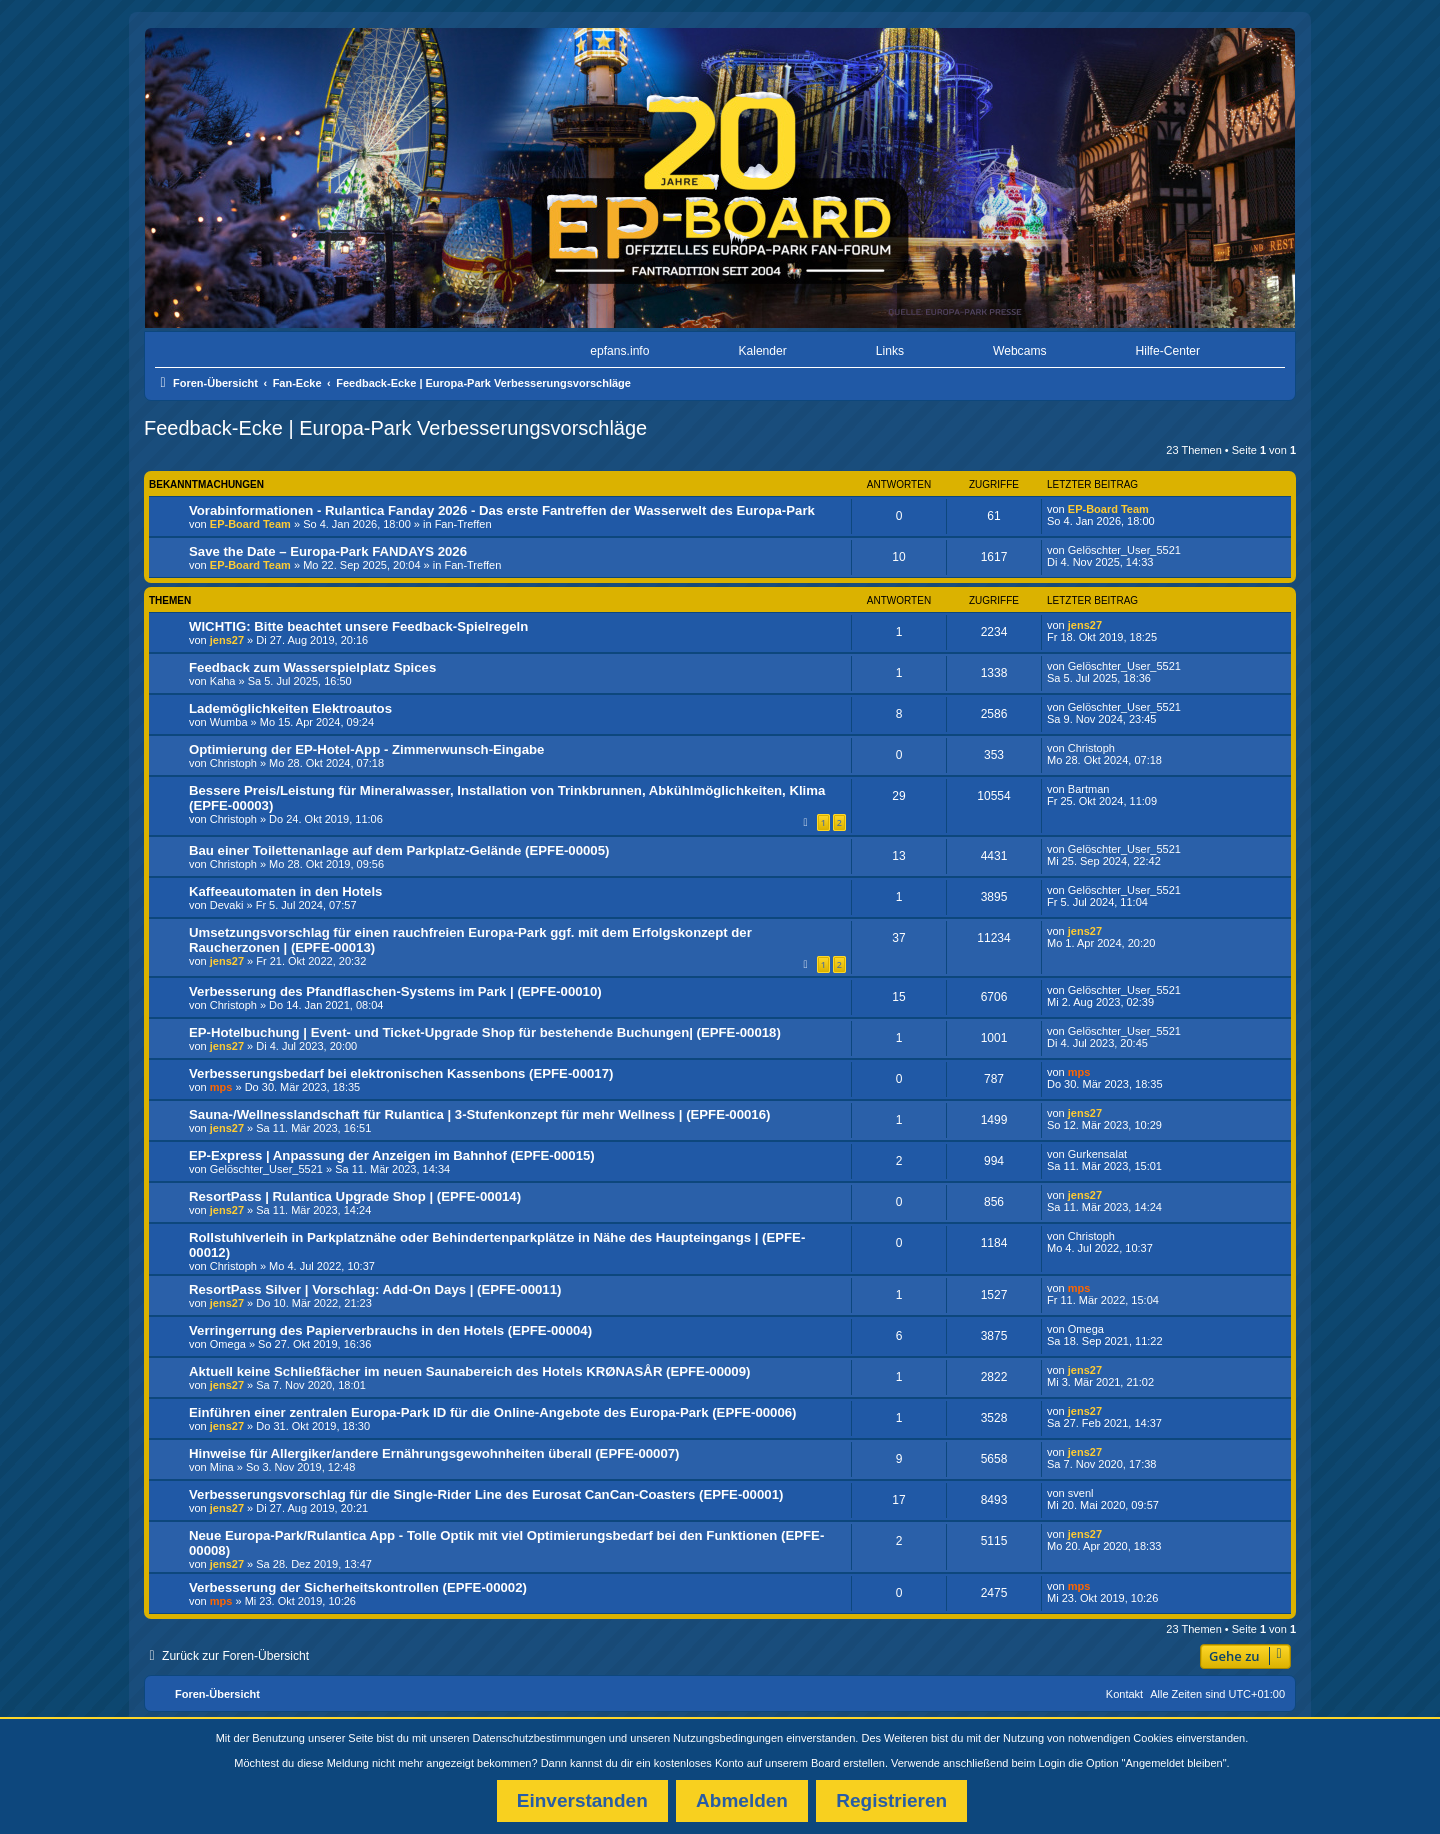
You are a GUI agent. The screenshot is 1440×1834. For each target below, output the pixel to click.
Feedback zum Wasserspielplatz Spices (312, 667)
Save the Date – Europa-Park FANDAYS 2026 (328, 551)
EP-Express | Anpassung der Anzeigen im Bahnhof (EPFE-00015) (392, 1155)
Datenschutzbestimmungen (539, 1738)
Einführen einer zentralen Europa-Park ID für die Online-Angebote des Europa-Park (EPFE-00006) (493, 1412)
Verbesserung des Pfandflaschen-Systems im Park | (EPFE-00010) (395, 991)
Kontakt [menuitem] (1124, 1694)
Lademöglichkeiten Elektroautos (290, 708)
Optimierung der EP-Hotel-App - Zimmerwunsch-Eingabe (366, 749)
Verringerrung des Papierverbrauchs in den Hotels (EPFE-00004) (390, 1330)
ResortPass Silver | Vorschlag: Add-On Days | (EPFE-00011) (375, 1289)
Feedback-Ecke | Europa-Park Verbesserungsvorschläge (395, 428)
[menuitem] (213, 351)
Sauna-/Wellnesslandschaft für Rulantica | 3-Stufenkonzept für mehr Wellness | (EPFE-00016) (479, 1114)
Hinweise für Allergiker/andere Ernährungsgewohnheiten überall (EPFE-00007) (434, 1453)
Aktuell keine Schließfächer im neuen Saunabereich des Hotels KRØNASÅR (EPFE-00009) (469, 1371)
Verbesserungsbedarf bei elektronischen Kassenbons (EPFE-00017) (401, 1073)
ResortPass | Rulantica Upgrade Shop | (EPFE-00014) (355, 1196)
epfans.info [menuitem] (619, 351)
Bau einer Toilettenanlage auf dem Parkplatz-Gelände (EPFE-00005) (399, 850)
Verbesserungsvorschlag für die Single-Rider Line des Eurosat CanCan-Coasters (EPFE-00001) (486, 1494)
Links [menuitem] (890, 351)
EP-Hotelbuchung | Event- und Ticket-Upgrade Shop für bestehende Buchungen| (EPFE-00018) (485, 1032)
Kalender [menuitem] (762, 351)
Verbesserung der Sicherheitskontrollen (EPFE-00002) (358, 1587)
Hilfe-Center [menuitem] (1167, 351)
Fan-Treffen (463, 524)
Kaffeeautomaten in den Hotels (285, 891)
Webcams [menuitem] (1020, 351)
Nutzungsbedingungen (728, 1738)
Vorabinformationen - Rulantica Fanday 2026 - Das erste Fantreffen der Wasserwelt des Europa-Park (502, 510)
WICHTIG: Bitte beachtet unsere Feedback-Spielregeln (358, 626)
